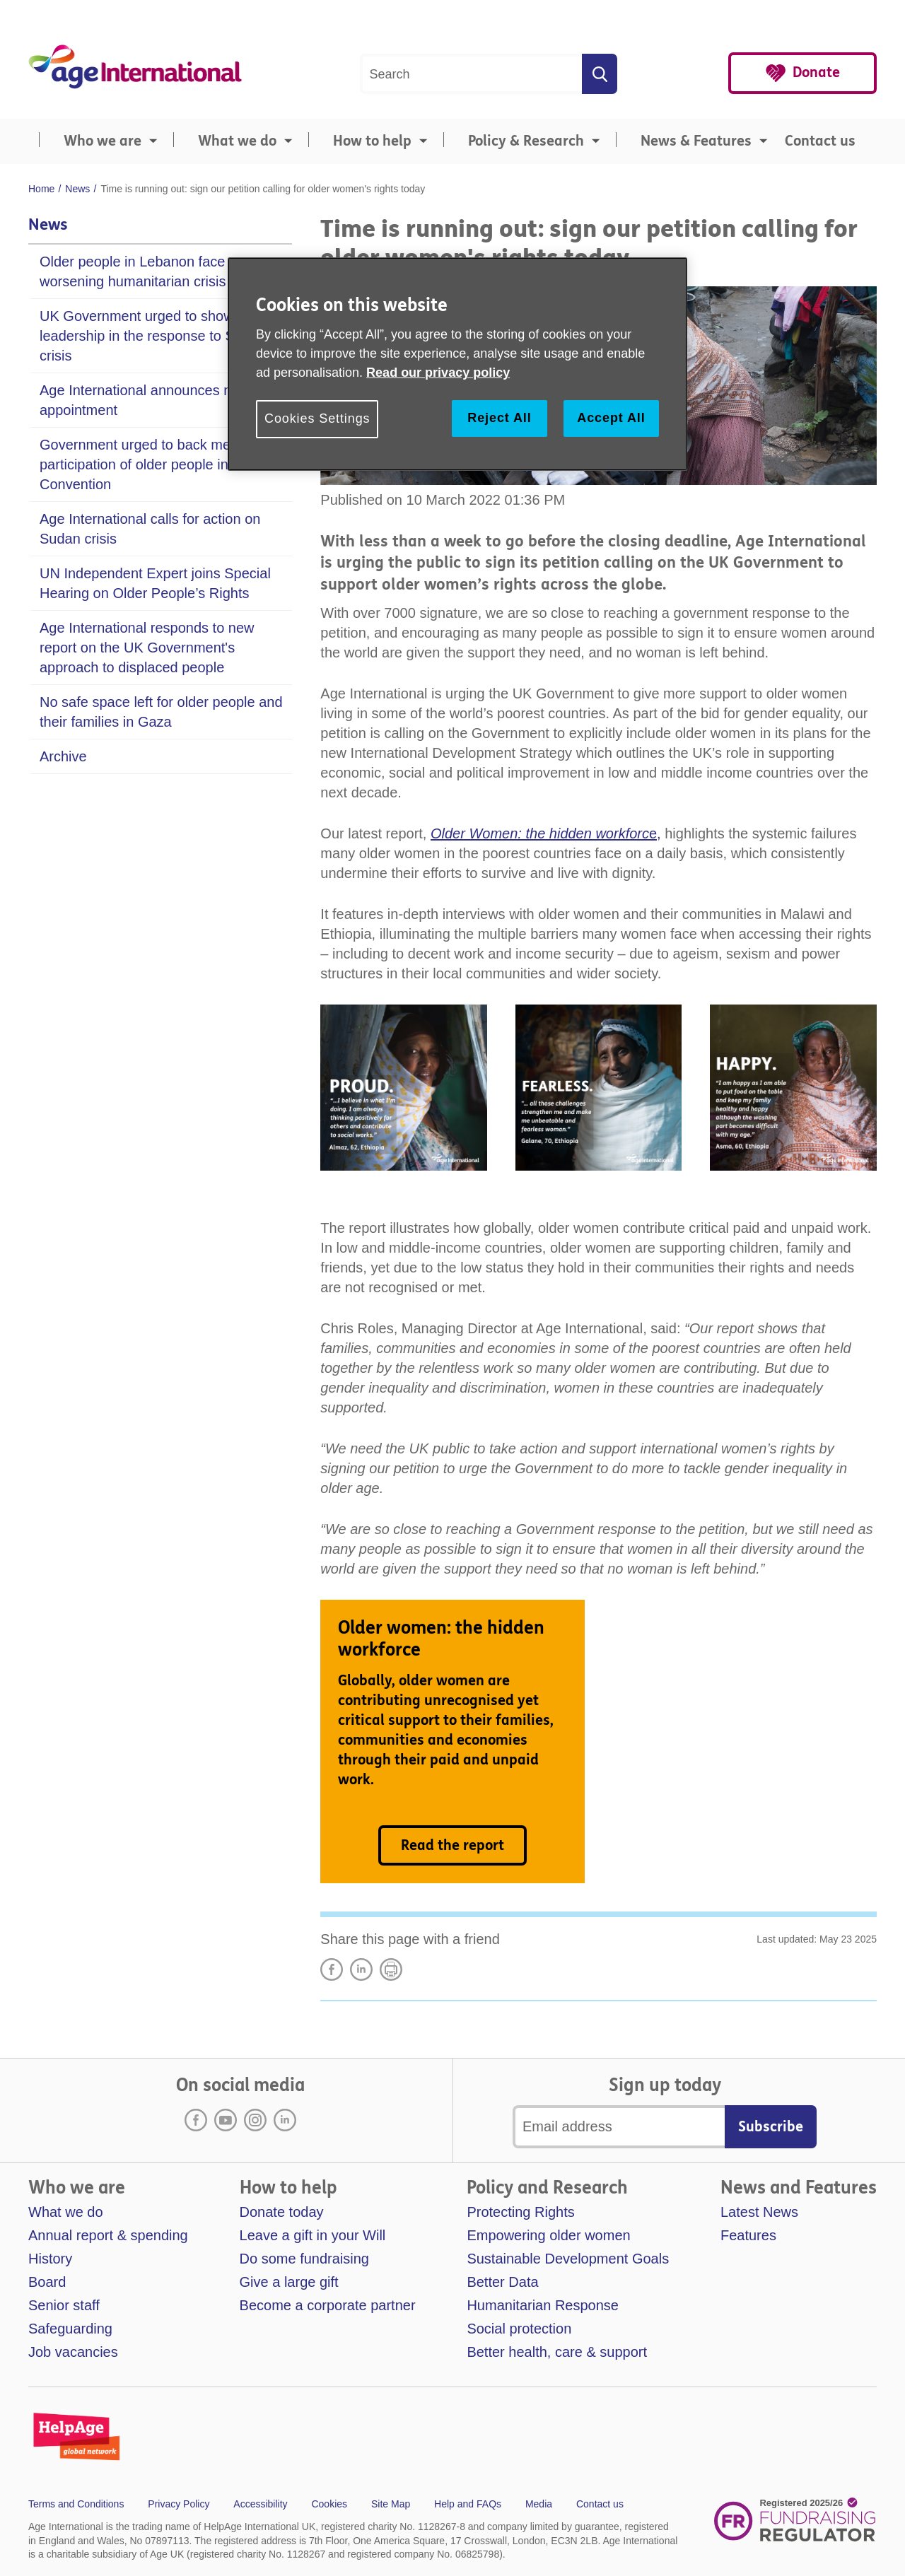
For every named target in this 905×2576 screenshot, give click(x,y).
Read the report (452, 1845)
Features (748, 2235)
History (50, 2258)
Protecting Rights (520, 2212)
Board (47, 2282)
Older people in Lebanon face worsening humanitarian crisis (133, 271)
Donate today (282, 2212)
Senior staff (64, 2305)
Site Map (390, 2504)
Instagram (255, 2120)
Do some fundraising (304, 2258)
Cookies (329, 2504)
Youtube (225, 2120)
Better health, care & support (557, 2352)
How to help (372, 141)
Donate (816, 72)
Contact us (820, 141)
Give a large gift (289, 2282)
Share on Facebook (331, 1969)
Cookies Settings (317, 418)
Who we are (102, 141)
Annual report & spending (108, 2235)
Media (538, 2504)
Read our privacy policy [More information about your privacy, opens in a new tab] (438, 372)
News (48, 225)
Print (391, 1969)
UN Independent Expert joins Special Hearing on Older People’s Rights (155, 583)
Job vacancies (73, 2352)
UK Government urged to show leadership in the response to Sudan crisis (153, 335)
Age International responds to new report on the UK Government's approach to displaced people (147, 647)
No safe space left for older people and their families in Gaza (161, 712)
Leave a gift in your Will (313, 2235)
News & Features (696, 141)
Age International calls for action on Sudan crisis (150, 528)
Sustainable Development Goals (568, 2258)
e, (546, 833)
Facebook (196, 2120)
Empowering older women (548, 2235)
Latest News (759, 2212)
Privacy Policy (178, 2504)
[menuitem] (95, 141)
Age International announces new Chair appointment (163, 400)
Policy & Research (526, 141)
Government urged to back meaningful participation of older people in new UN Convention (161, 464)
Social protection (519, 2328)
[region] (457, 363)
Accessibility (260, 2504)
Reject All (499, 418)
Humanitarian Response (543, 2305)
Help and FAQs (467, 2504)
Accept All (611, 418)
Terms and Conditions (76, 2504)
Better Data (502, 2282)
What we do (237, 141)
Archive (63, 756)
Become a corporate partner (328, 2305)
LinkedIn (361, 1969)
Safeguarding (70, 2328)
